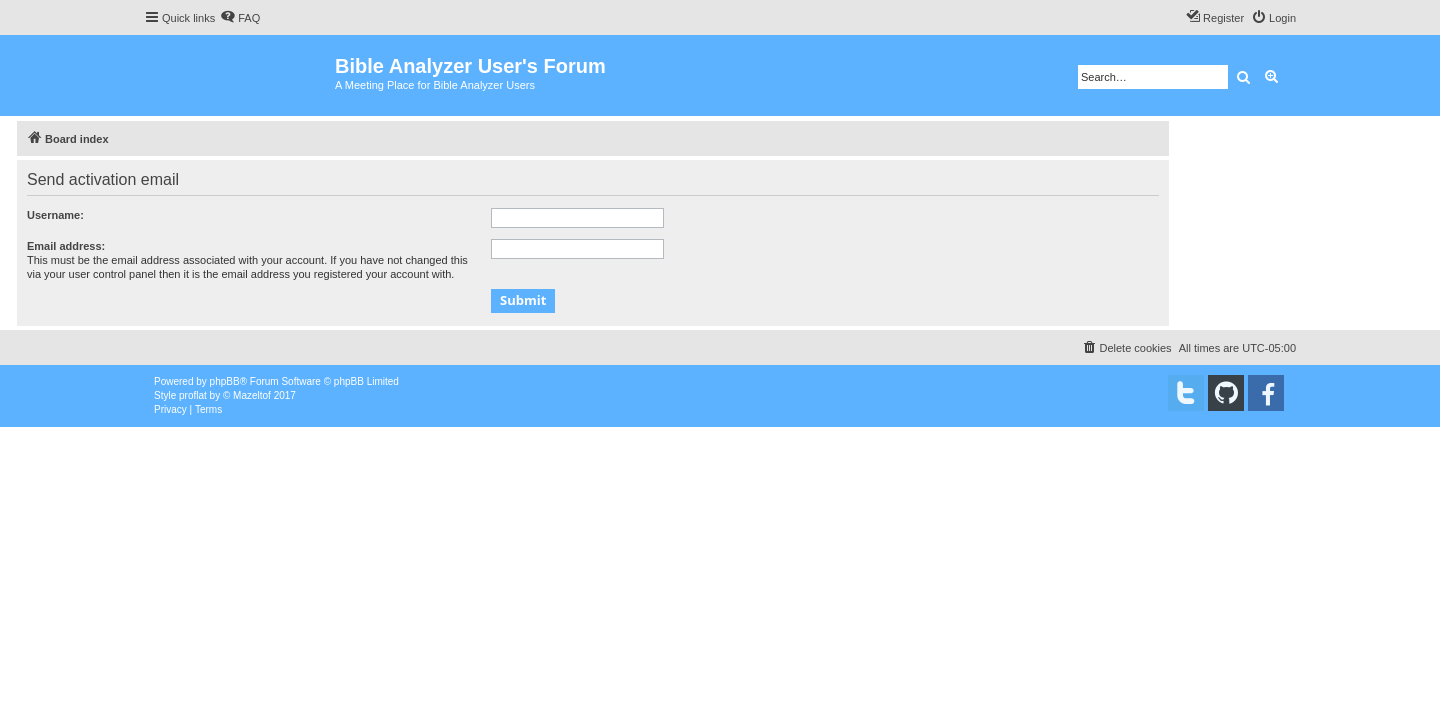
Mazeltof (252, 395)
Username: (55, 215)
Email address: (66, 246)
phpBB (225, 381)
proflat (193, 395)
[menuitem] (240, 18)
